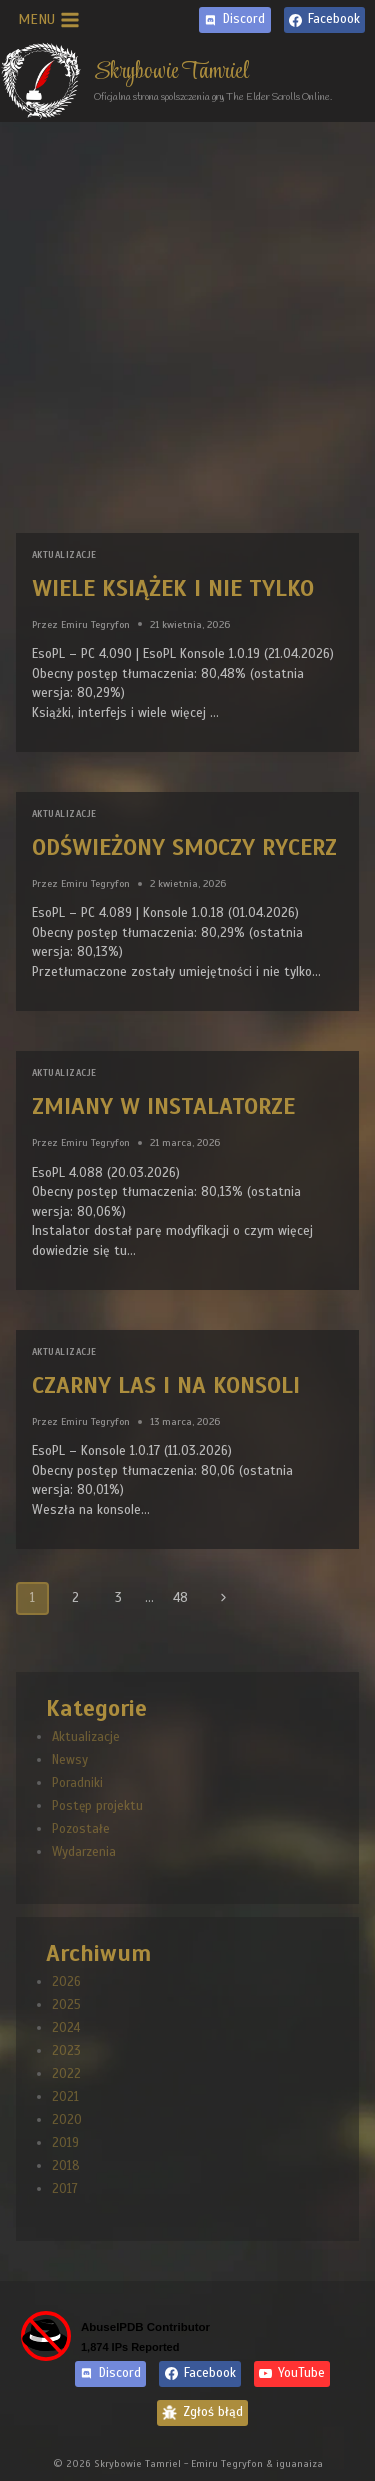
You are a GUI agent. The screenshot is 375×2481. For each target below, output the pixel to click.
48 (180, 1598)
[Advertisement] (187, 319)
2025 (66, 2005)
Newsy (70, 1760)
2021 (65, 2097)
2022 (66, 2074)
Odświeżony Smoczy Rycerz (184, 847)
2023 (66, 2051)
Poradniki (77, 1783)
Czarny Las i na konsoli (166, 1385)
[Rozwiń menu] (49, 20)
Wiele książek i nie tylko (173, 588)
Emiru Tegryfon (95, 624)
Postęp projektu (97, 1806)
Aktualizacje (64, 555)
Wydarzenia (84, 1852)
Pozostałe (81, 1829)
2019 (65, 2143)
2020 (67, 2120)
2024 (66, 2028)
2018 (66, 2166)
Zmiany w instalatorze (163, 1106)
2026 (66, 1982)
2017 (65, 2189)
